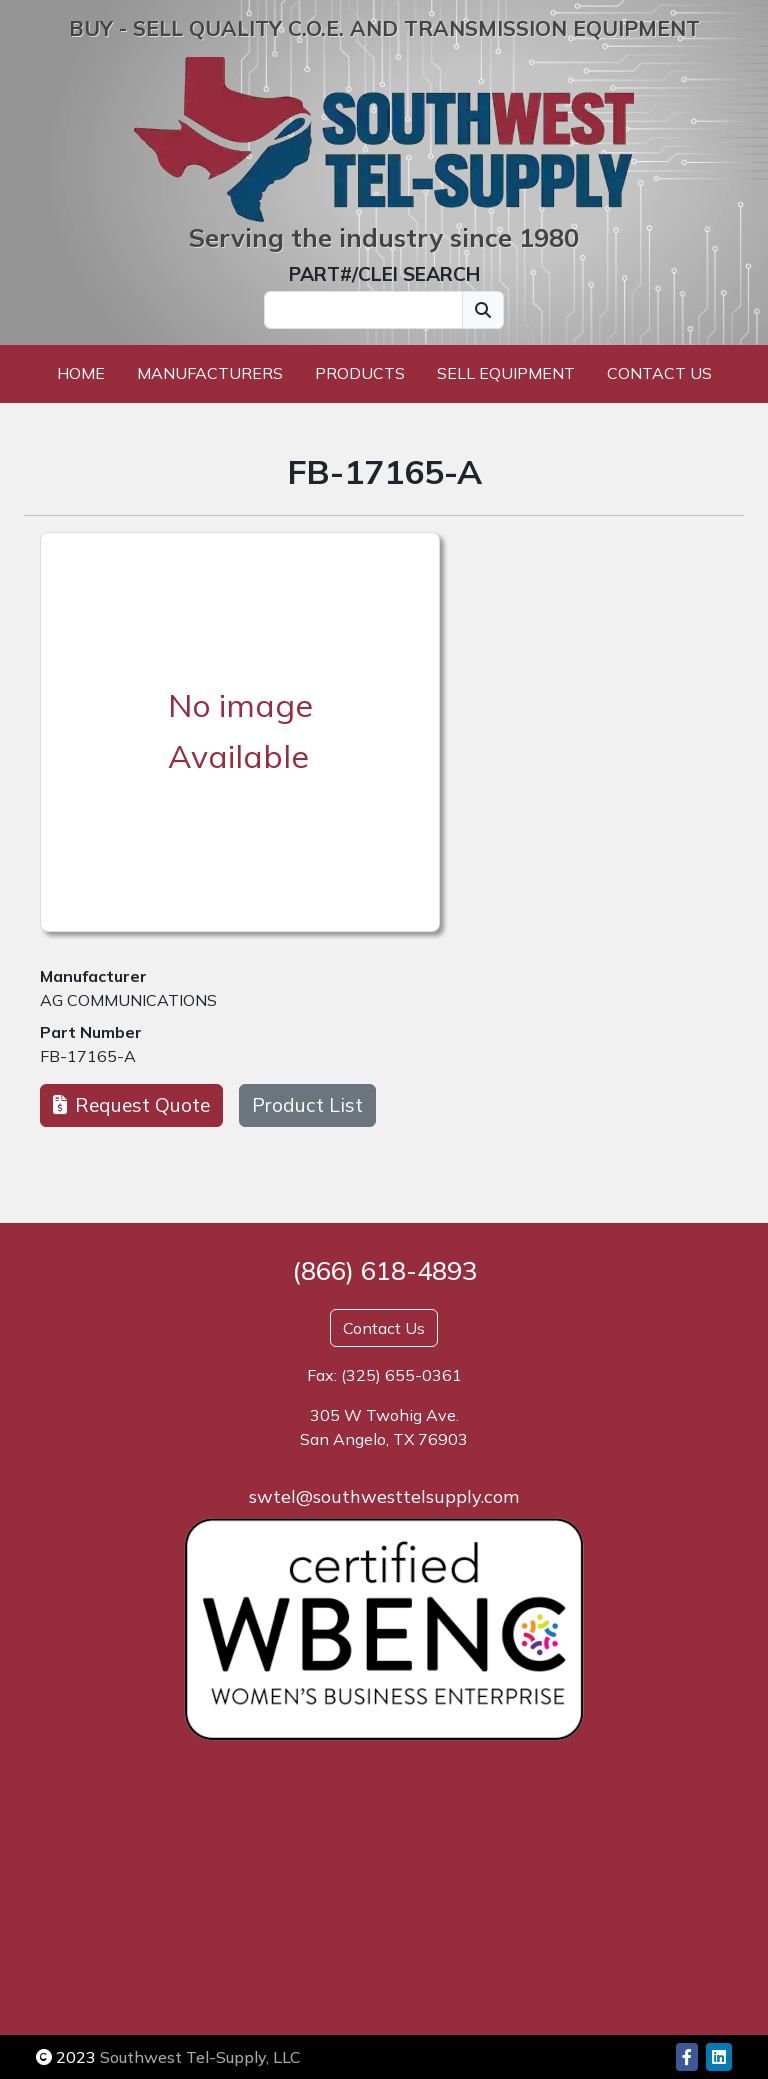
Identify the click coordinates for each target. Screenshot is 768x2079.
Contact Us (659, 373)
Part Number (91, 1032)
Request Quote (131, 1105)
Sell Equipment (506, 373)
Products (360, 373)
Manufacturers (210, 373)
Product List (307, 1105)
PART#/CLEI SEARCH (384, 274)
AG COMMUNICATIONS (128, 1000)
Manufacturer (93, 976)
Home (81, 373)
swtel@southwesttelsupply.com (384, 1496)
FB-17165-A (88, 1056)
